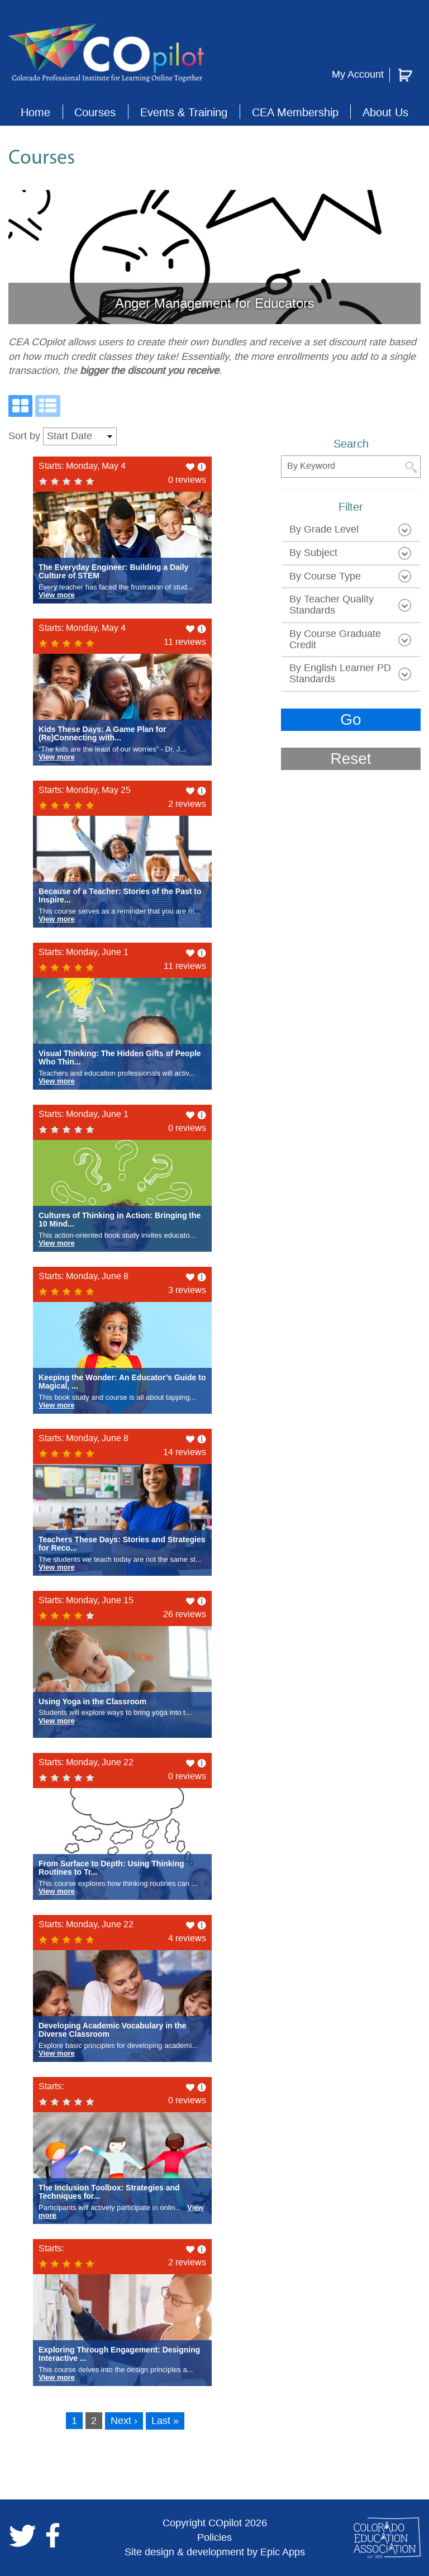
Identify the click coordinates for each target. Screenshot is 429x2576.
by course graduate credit (335, 639)
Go (350, 719)
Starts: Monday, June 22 (86, 1762)
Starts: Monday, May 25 (85, 790)
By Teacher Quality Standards (331, 604)
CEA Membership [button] (295, 112)
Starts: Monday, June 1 (83, 952)
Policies (214, 2537)
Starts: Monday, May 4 (82, 465)
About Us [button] (385, 112)
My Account (358, 74)
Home (35, 112)
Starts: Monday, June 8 (83, 1276)
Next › (124, 2420)
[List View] (47, 406)
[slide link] (214, 257)
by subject (313, 552)
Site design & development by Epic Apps (215, 2552)
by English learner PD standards (340, 673)
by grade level (324, 529)
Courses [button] (95, 112)
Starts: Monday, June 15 (86, 1600)
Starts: (51, 2086)
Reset (350, 758)
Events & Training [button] (183, 112)
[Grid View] (20, 406)
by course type (325, 576)
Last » (165, 2420)
